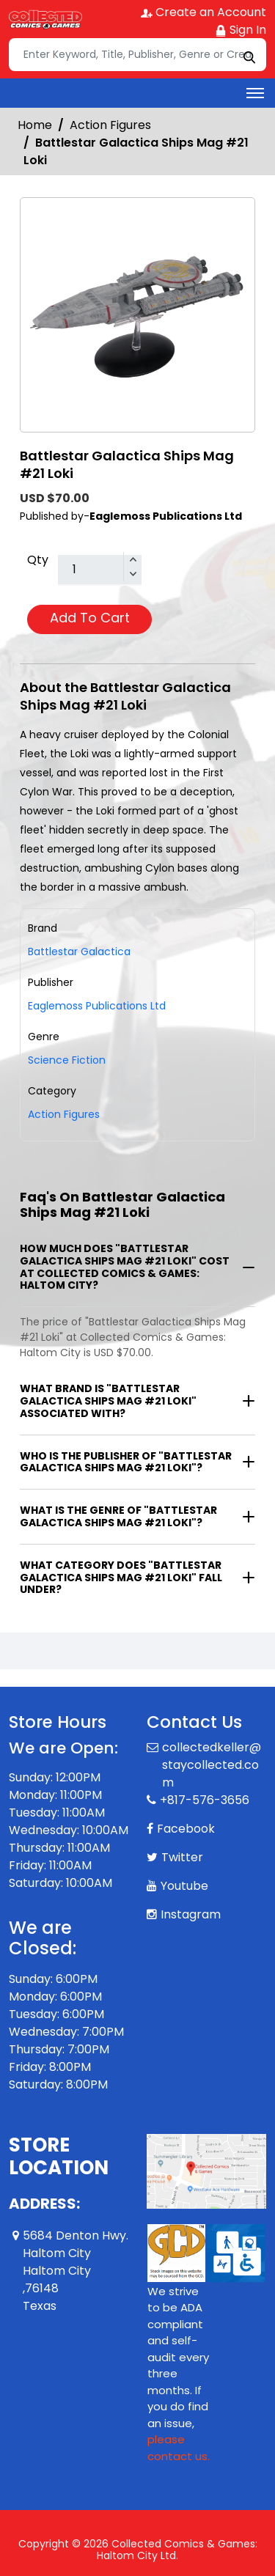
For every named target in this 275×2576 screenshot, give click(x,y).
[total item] (100, 570)
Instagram (191, 1914)
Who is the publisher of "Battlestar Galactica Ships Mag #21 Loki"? (126, 1462)
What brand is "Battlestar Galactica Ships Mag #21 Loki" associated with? (108, 1401)
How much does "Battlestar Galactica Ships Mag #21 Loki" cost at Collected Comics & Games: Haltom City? (125, 1266)
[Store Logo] (45, 19)
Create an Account (203, 12)
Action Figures (110, 125)
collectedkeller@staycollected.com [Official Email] (211, 1765)
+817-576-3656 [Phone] (204, 1800)
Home (35, 125)
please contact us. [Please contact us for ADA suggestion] (178, 2448)
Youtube (184, 1885)
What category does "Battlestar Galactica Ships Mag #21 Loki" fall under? (121, 1577)
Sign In (240, 29)
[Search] (137, 54)
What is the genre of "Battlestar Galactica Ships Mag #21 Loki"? (118, 1516)
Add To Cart (90, 617)
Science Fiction (67, 1060)
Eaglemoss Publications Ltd (97, 1005)
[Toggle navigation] (255, 93)
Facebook (186, 1828)
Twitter (182, 1857)
